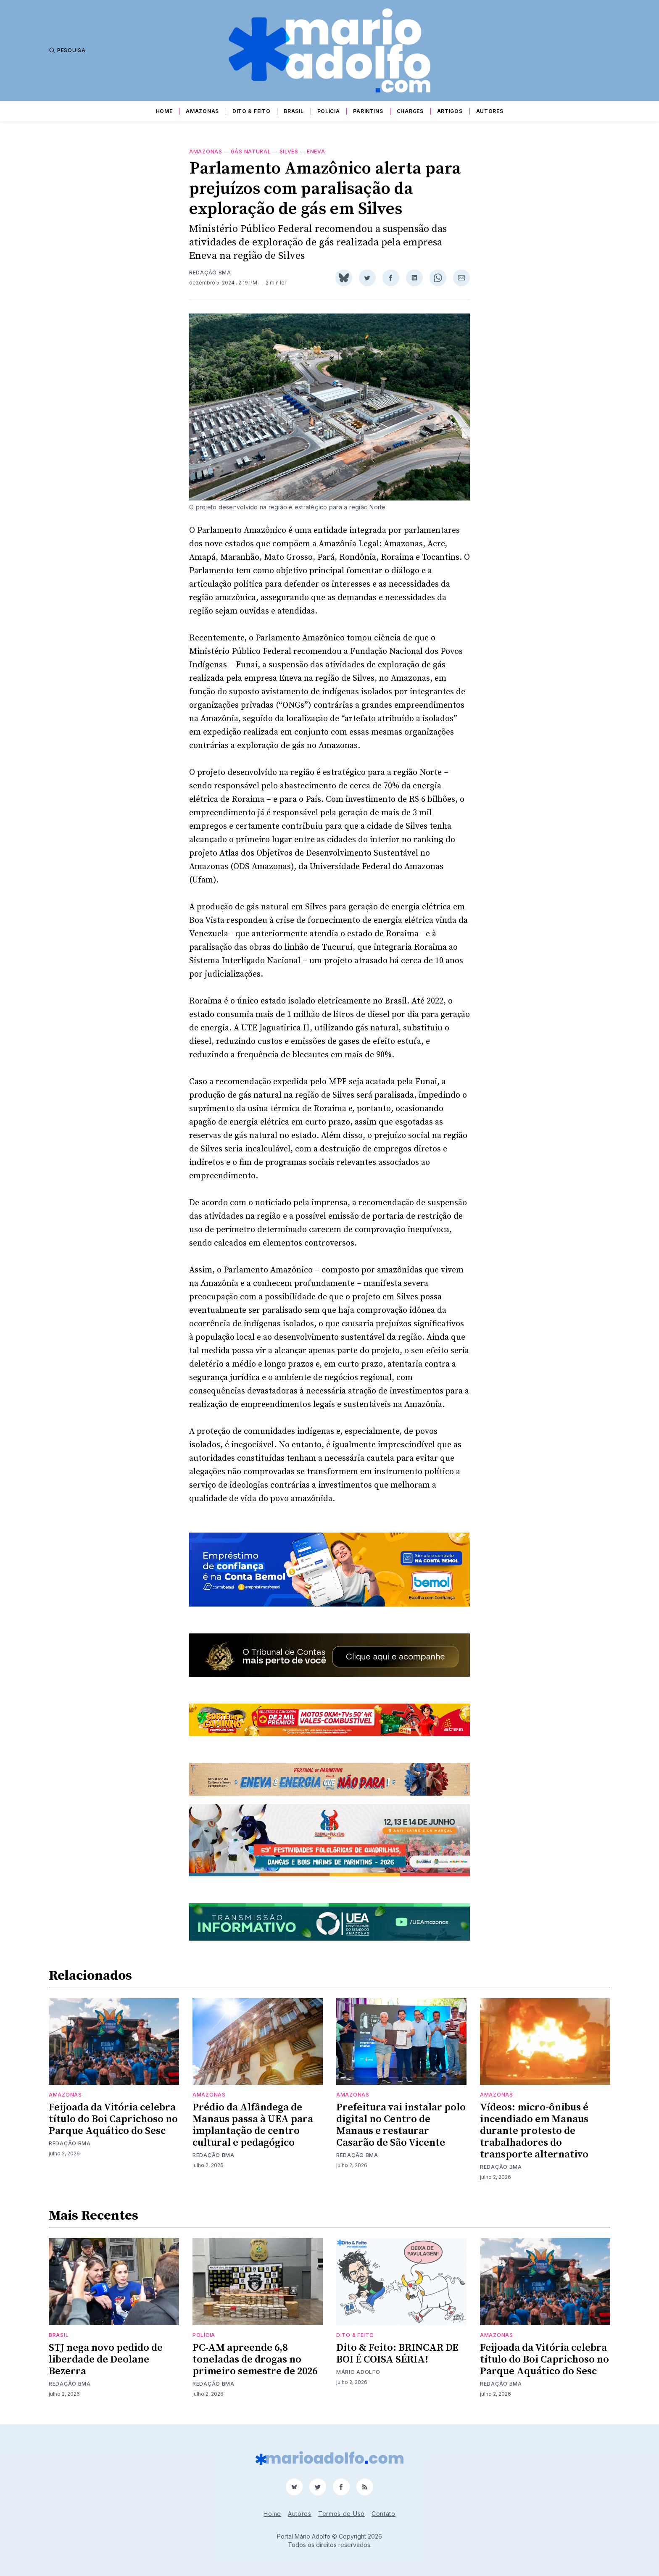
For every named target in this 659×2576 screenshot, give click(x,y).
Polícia (328, 111)
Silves (288, 151)
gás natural (251, 151)
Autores (489, 111)
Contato (383, 2513)
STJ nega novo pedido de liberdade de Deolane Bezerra (106, 2360)
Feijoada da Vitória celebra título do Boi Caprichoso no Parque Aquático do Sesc (113, 2119)
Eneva (316, 151)
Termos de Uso (341, 2513)
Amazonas (202, 111)
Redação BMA (210, 272)
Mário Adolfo (358, 2372)
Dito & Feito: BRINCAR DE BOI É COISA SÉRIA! (397, 2354)
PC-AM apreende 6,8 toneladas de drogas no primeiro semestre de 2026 (254, 2360)
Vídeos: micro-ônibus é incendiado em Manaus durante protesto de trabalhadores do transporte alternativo (534, 2131)
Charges (410, 111)
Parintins (368, 111)
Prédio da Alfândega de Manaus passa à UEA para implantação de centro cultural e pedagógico (252, 2125)
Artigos (450, 111)
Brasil (293, 111)
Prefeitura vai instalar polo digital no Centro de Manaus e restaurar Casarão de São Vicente (401, 2125)
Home (164, 111)
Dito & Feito (251, 111)
